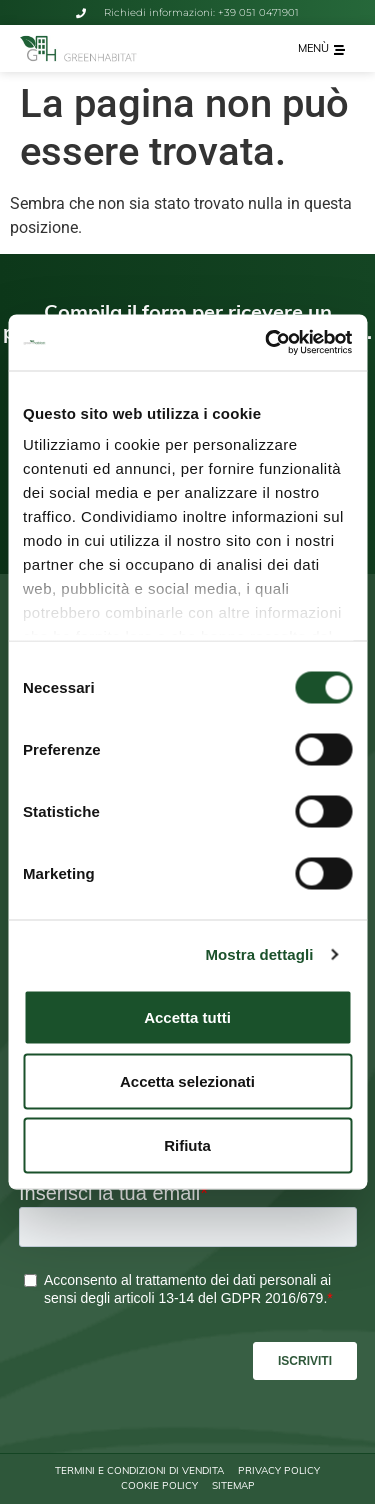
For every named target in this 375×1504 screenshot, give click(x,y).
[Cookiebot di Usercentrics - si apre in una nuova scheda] (267, 343)
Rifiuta (187, 1144)
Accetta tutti (187, 1016)
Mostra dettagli (259, 954)
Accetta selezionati (187, 1080)
